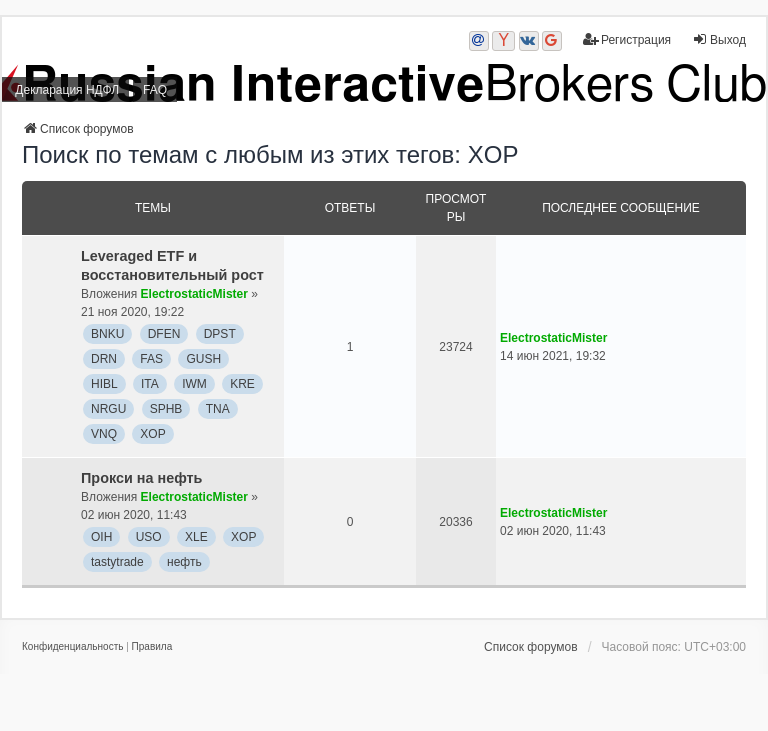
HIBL (104, 384)
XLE (196, 537)
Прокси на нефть (141, 478)
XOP (152, 434)
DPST (220, 334)
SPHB (166, 409)
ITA (150, 384)
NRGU (108, 409)
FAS (151, 359)
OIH (101, 537)
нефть (184, 562)
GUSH (203, 359)
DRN (104, 359)
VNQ (104, 434)
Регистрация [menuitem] (627, 39)
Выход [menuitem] (719, 39)
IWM (194, 384)
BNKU (107, 334)
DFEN (164, 334)
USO (149, 537)
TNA (218, 409)
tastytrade (117, 562)
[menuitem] (72, 647)
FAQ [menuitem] (155, 90)
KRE (242, 384)
